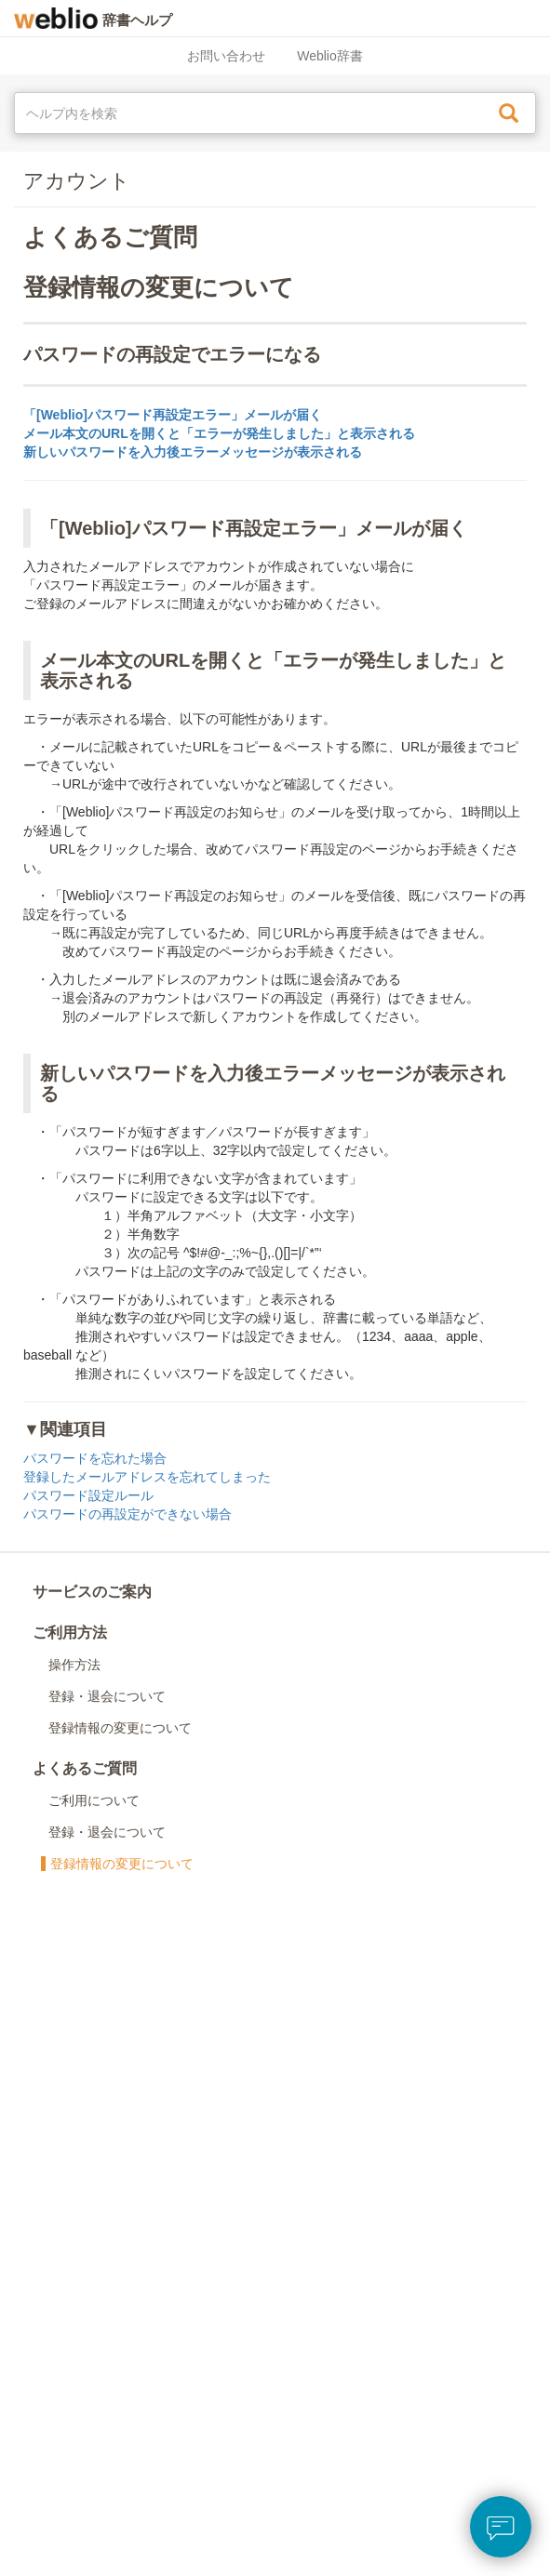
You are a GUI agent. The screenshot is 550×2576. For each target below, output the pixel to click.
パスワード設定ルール (88, 1495)
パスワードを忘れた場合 (95, 1458)
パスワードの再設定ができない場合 (127, 1514)
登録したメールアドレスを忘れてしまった (147, 1476)
